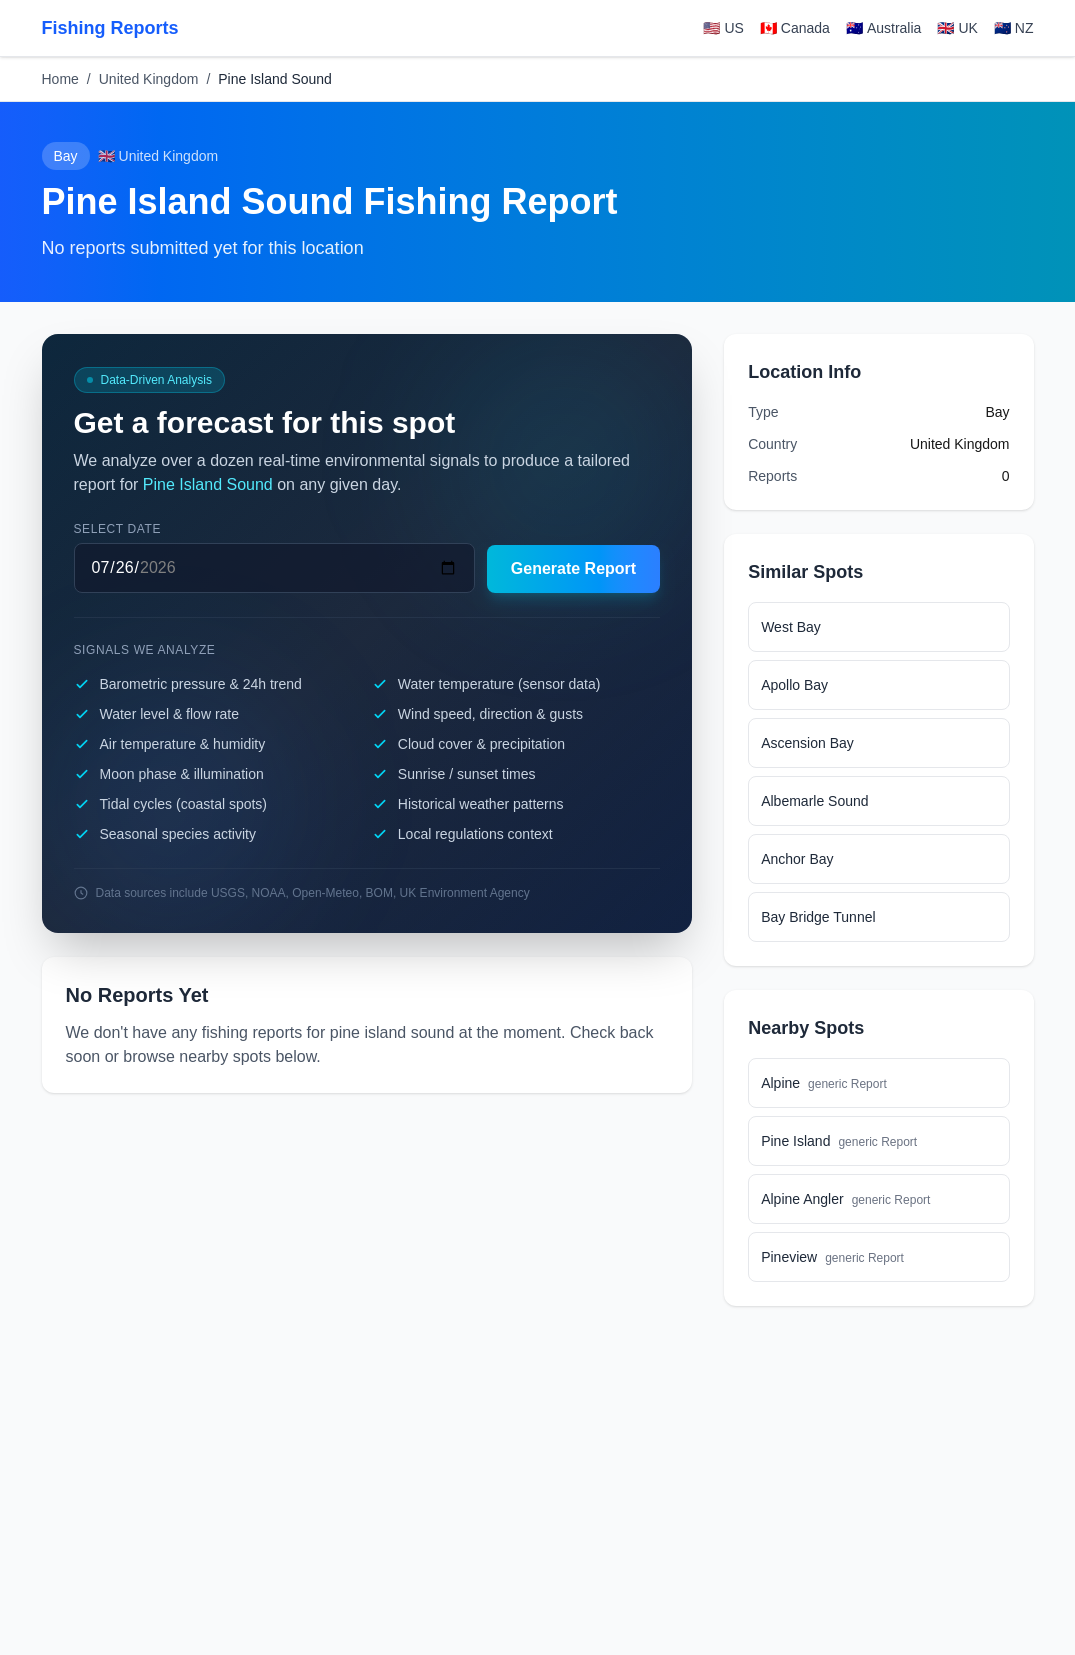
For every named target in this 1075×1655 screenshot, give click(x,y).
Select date (118, 529)
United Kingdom (149, 79)
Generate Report (573, 568)
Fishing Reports (110, 28)
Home (60, 79)
